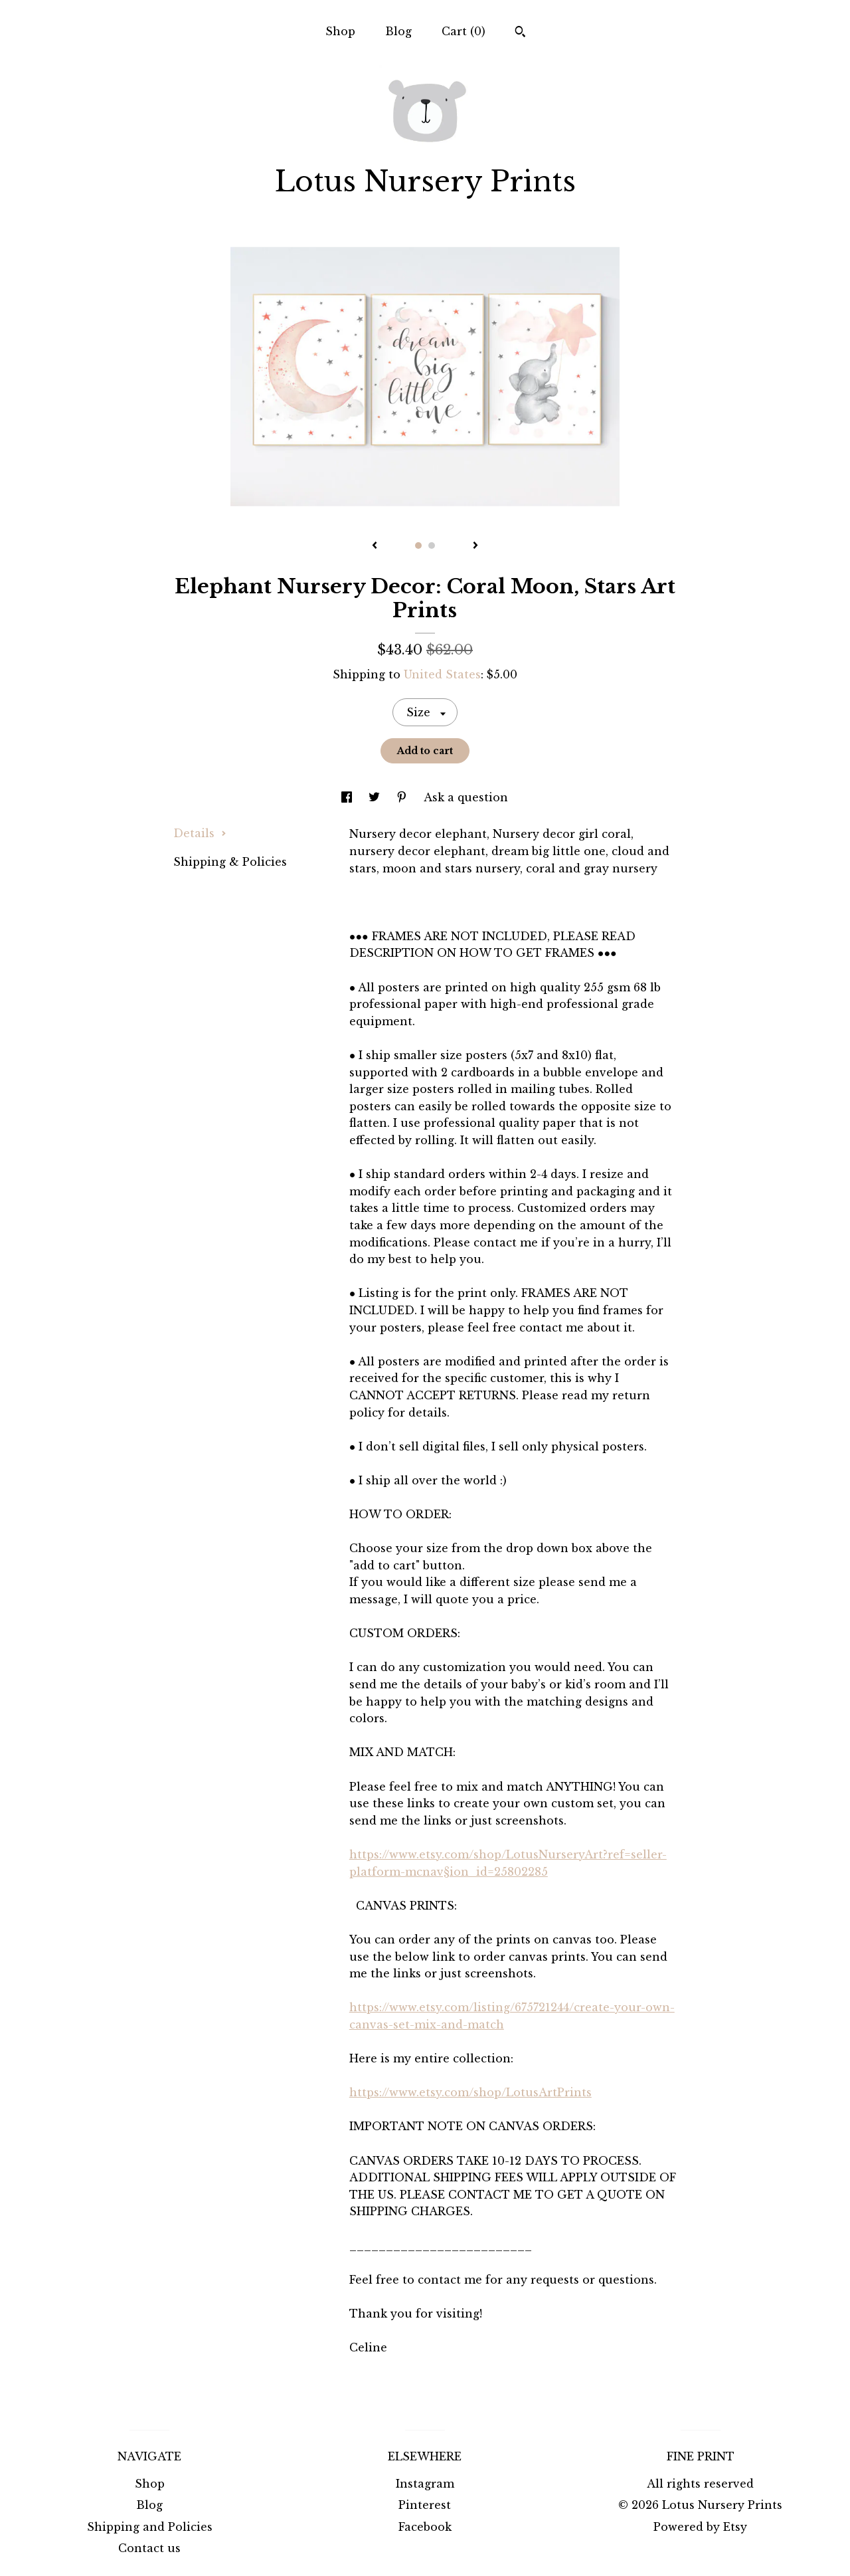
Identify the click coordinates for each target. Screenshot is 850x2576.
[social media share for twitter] (376, 797)
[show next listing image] (475, 546)
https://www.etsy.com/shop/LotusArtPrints (470, 2092)
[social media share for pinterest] (403, 797)
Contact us (149, 2548)
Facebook (425, 2526)
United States (442, 674)
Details (199, 833)
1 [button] (418, 545)
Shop (340, 31)
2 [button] (431, 545)
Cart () (463, 31)
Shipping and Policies (149, 2526)
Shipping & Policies (230, 861)
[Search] (520, 33)
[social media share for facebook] (348, 797)
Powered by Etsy (700, 2526)
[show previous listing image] (374, 546)
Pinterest (424, 2505)
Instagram (425, 2483)
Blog (398, 31)
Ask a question (466, 797)
